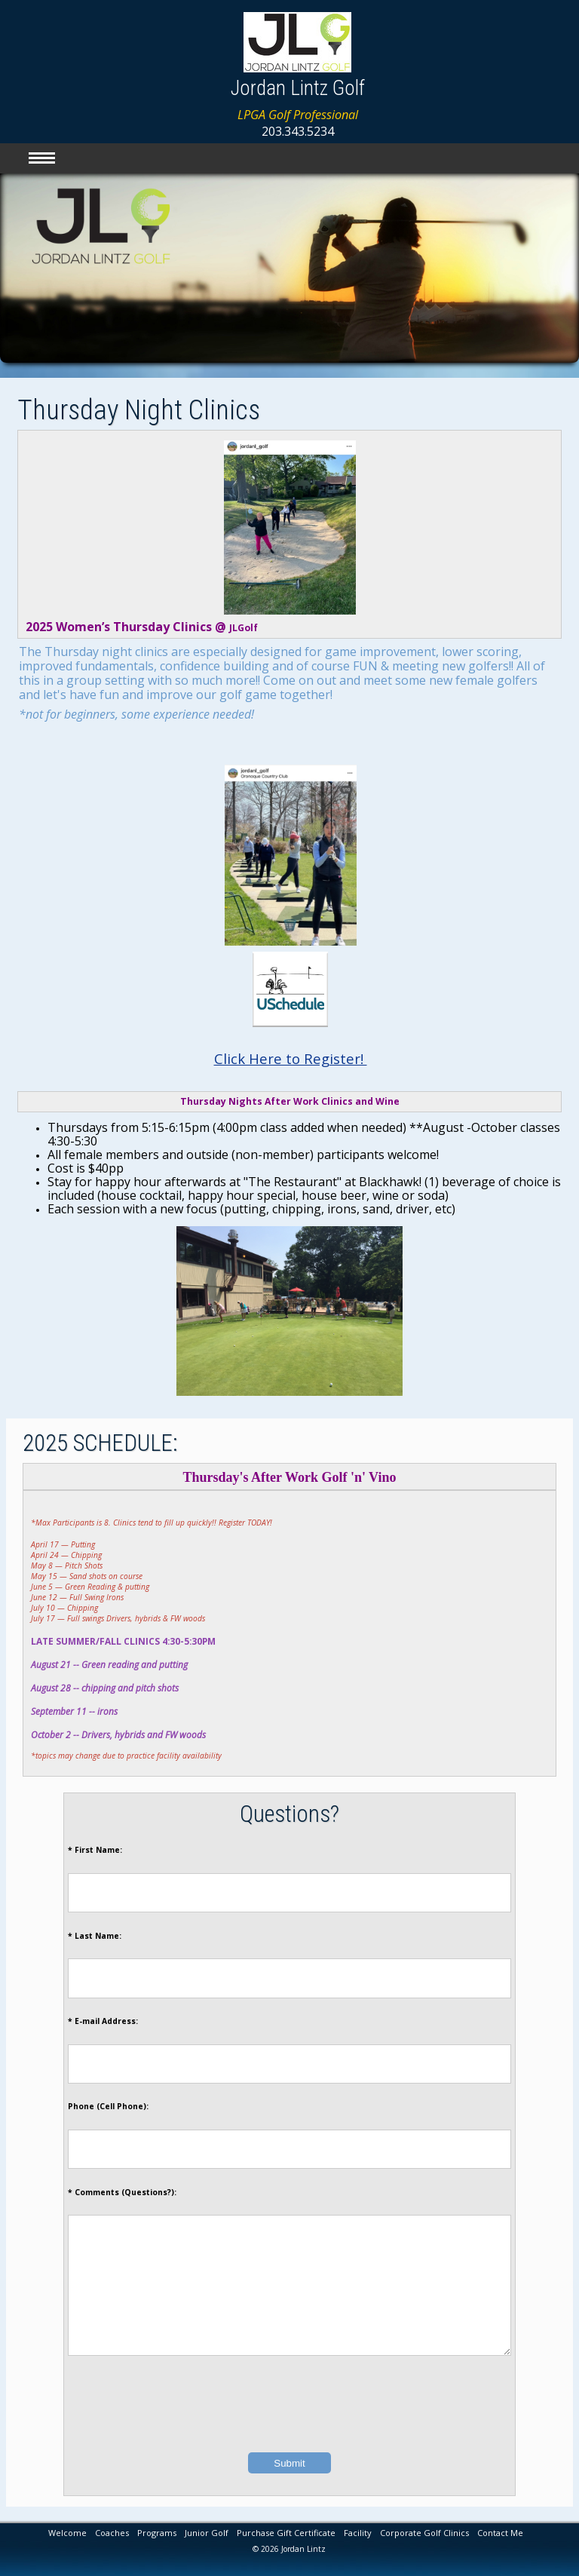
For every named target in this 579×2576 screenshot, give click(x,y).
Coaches (112, 2532)
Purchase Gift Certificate (286, 2532)
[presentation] (289, 2428)
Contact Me (500, 2532)
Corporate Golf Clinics (424, 2532)
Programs (156, 2532)
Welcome (67, 2532)
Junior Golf (206, 2532)
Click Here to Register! (290, 1058)
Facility (358, 2532)
